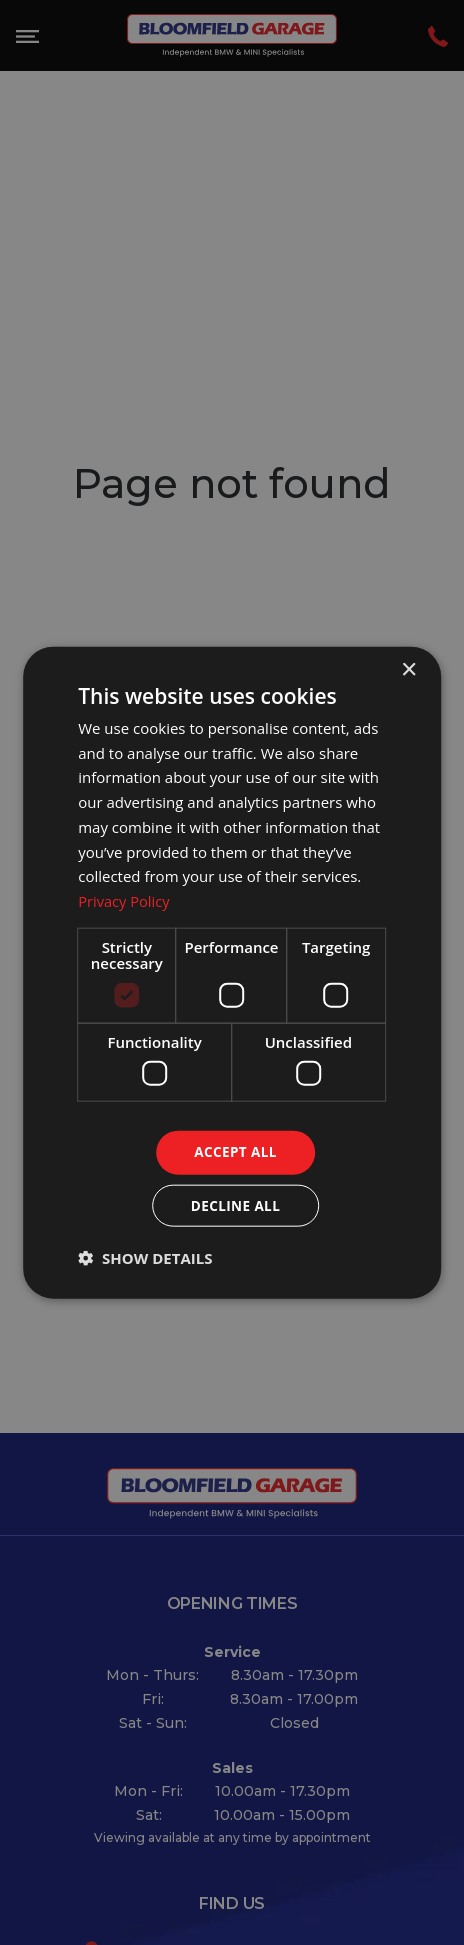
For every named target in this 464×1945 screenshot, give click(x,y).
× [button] (408, 668)
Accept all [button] (235, 1151)
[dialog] (232, 973)
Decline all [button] (235, 1205)
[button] (145, 1259)
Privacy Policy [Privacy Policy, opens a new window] (125, 899)
